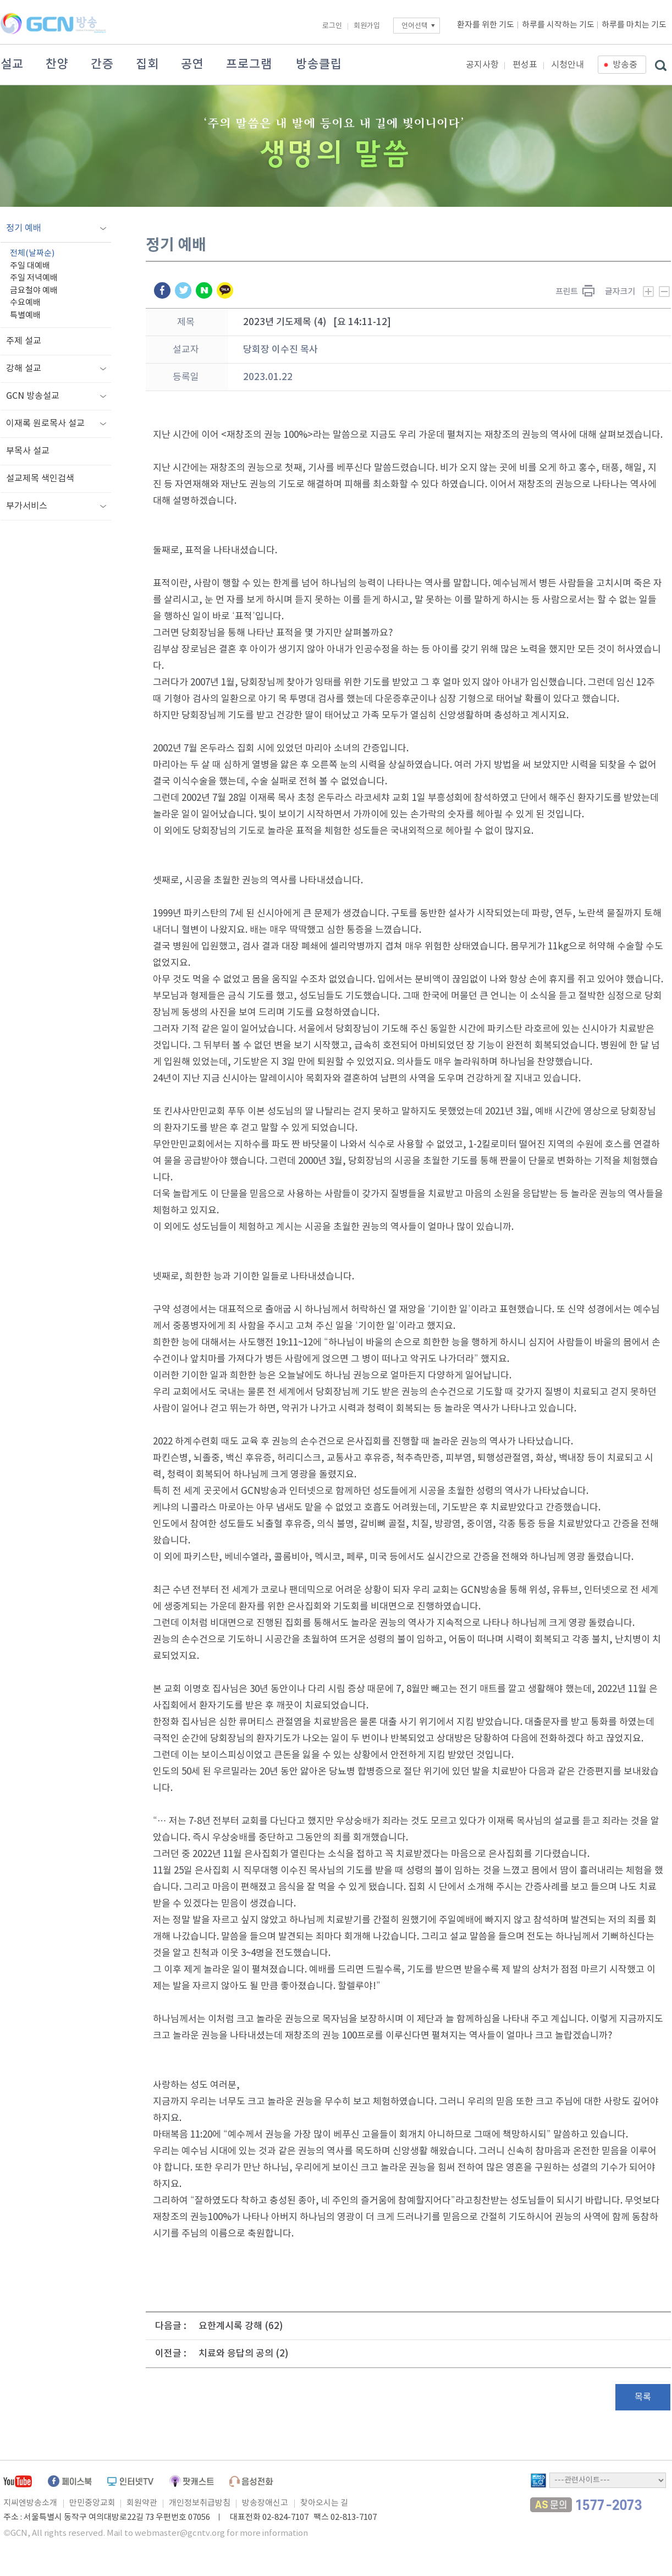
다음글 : (170, 2326)
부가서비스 (26, 506)
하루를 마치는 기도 (634, 25)
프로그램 (249, 64)
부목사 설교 (27, 451)
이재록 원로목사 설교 (45, 424)
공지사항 (482, 65)
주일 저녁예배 (34, 278)
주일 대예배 (30, 266)
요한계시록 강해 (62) (241, 2326)
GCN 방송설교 (32, 396)
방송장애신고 (265, 2503)
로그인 (332, 26)
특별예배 (25, 315)
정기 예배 (23, 228)
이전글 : (170, 2353)
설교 (12, 64)
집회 (147, 64)
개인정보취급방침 (199, 2503)
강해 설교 (23, 369)
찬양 (57, 64)
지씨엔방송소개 (30, 2503)
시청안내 (567, 65)
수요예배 (25, 302)
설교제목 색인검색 (40, 479)
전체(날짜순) (32, 253)
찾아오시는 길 (324, 2503)
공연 (192, 64)
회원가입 (367, 26)
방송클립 (319, 64)
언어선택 (414, 26)
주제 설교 (23, 341)
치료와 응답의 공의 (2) (244, 2353)
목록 (643, 2397)
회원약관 (141, 2503)
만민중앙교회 (92, 2503)
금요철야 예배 (34, 290)
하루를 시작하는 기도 (558, 25)
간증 (102, 64)
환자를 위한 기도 (485, 25)
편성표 (525, 65)
